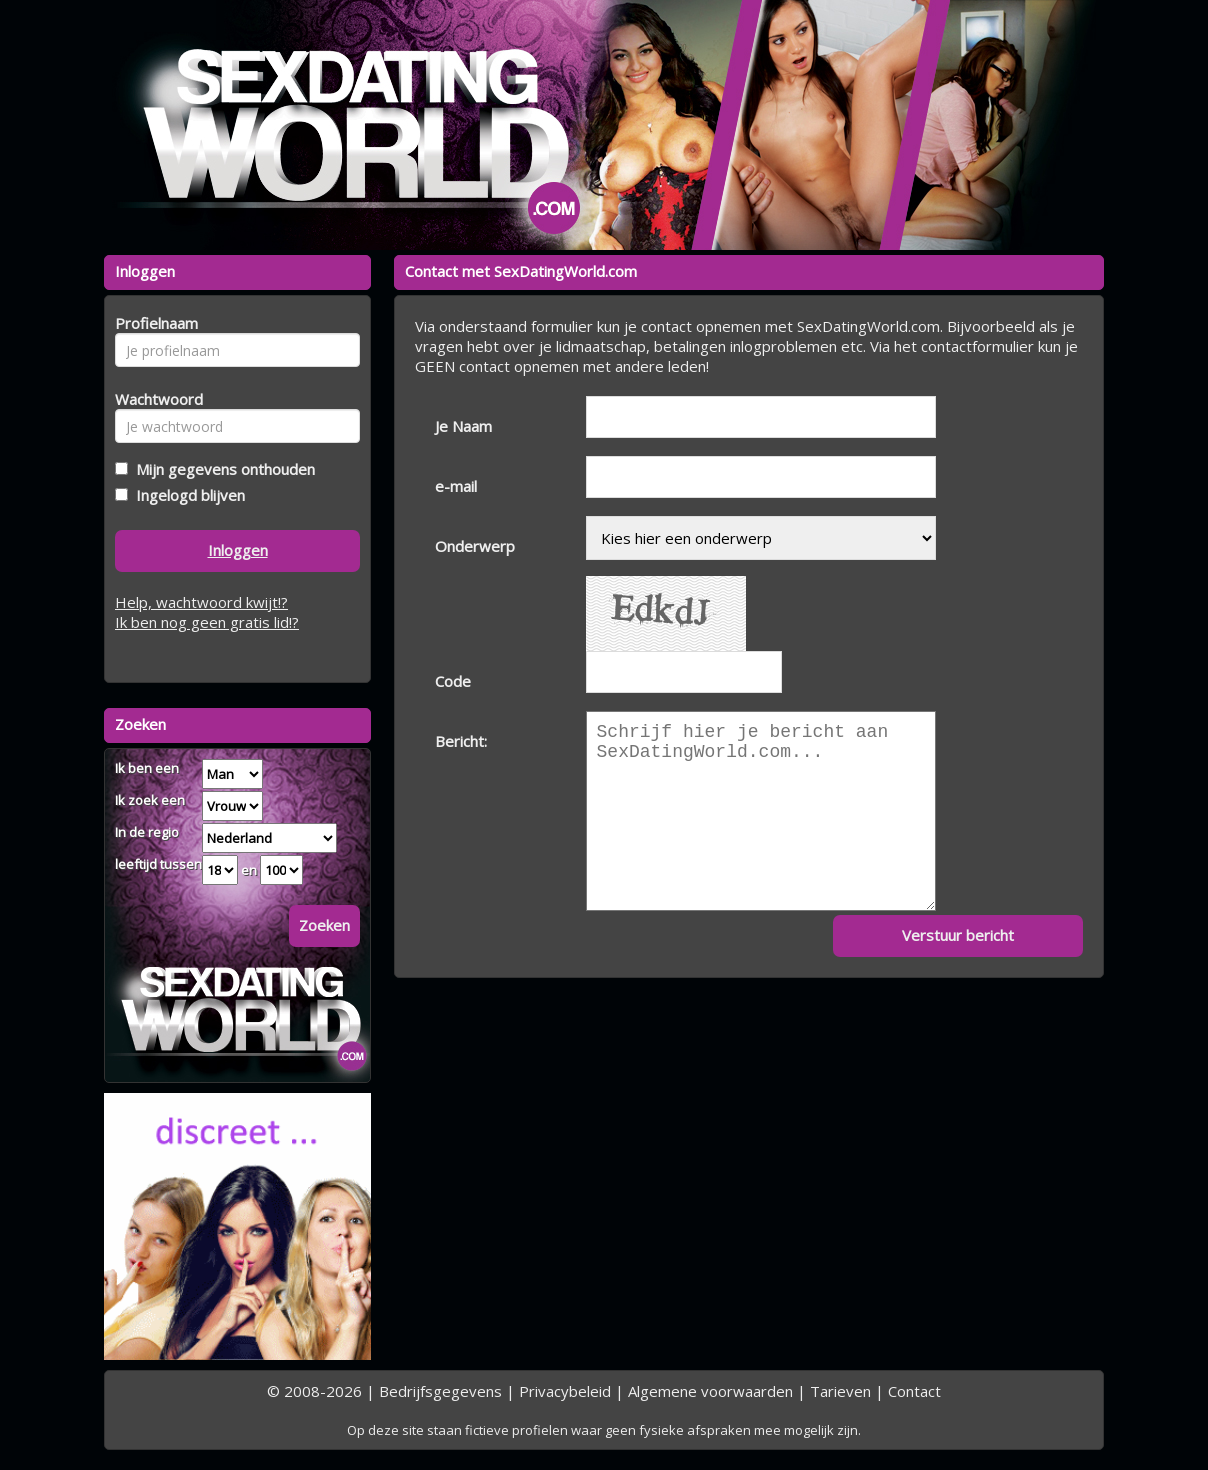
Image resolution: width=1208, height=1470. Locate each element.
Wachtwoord (153, 399)
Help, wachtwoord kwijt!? (201, 602)
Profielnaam (153, 323)
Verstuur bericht (958, 935)
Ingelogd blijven (186, 495)
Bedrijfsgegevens (440, 1391)
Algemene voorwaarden (710, 1391)
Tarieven (840, 1391)
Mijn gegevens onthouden (221, 469)
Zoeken (324, 925)
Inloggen (238, 550)
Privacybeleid (565, 1391)
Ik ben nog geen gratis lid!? (207, 622)
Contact (914, 1391)
